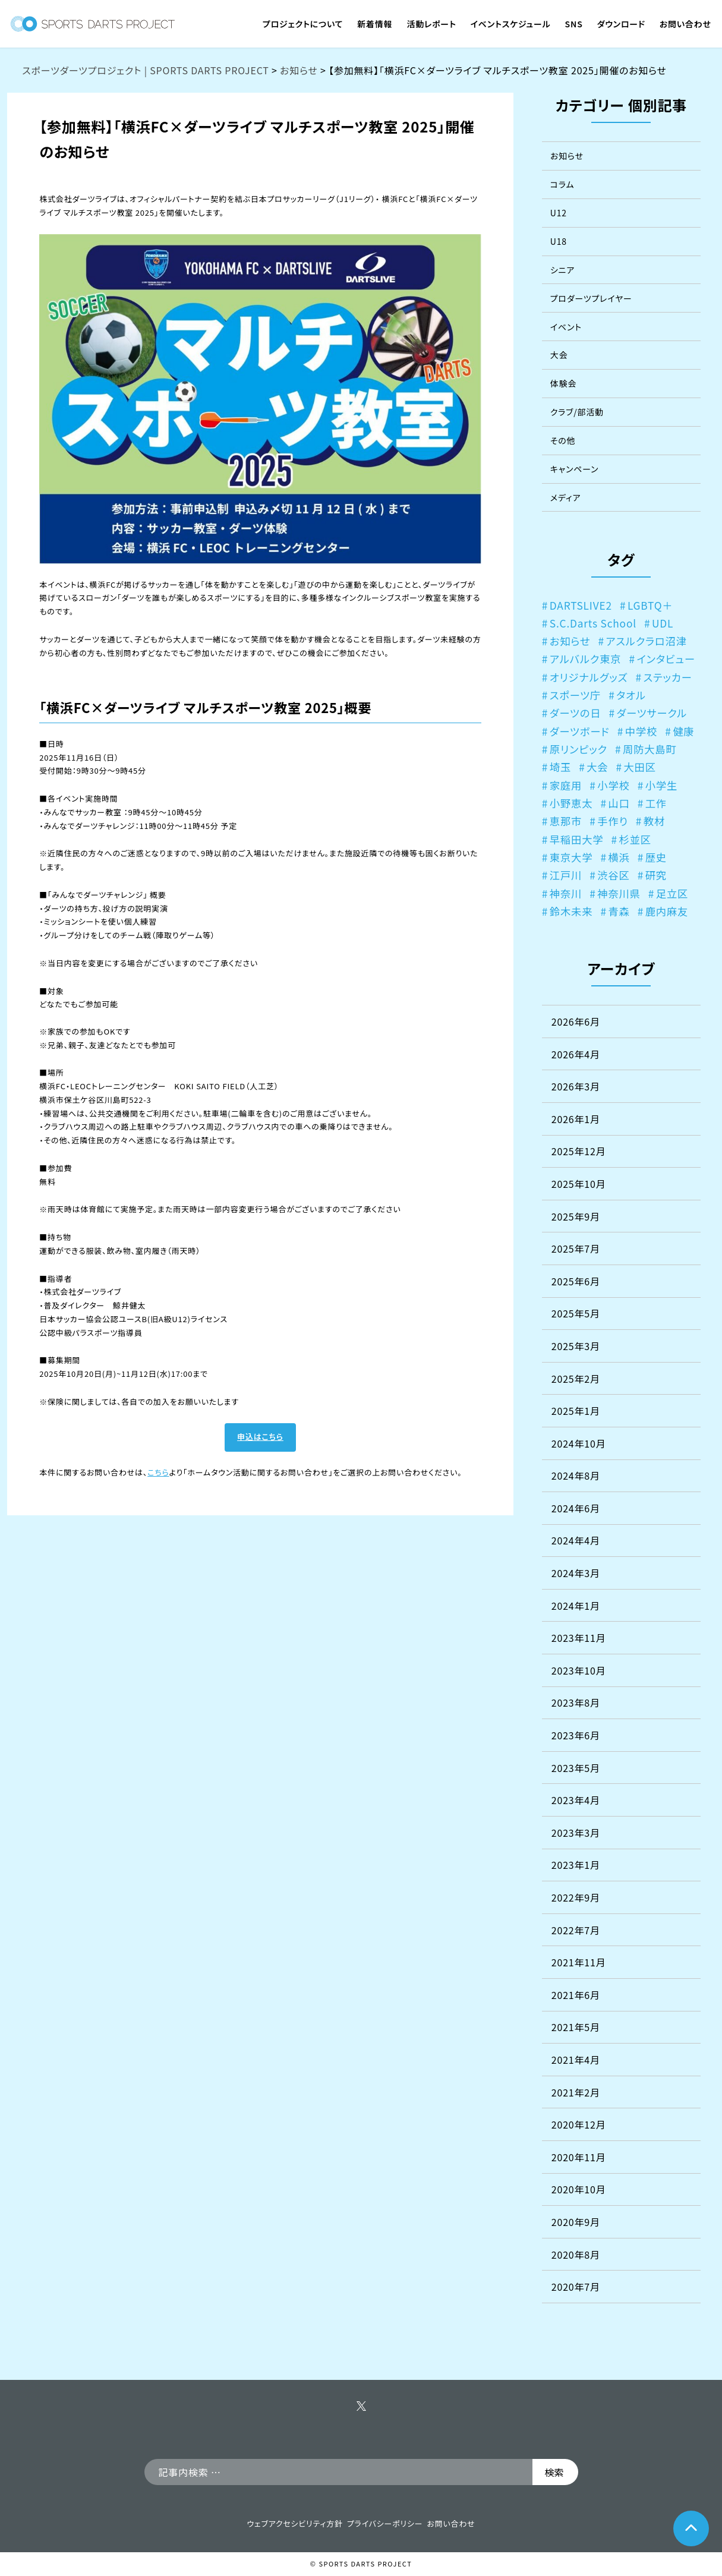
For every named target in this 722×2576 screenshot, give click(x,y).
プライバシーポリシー (385, 2523)
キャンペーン (574, 469)
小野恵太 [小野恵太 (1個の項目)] (571, 803)
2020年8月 (575, 2254)
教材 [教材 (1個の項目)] (654, 821)
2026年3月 (575, 1086)
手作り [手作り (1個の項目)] (612, 821)
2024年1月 (575, 1605)
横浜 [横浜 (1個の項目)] (618, 857)
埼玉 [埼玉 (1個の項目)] (560, 766)
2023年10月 (578, 1670)
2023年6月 (575, 1735)
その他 (563, 440)
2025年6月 (575, 1281)
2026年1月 (575, 1119)
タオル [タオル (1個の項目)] (631, 695)
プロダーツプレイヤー (591, 298)
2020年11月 (578, 2157)
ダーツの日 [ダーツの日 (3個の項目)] (575, 712)
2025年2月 (575, 1378)
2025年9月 (575, 1216)
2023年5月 (575, 1768)
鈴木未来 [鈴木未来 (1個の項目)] (571, 911)
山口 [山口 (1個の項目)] (618, 803)
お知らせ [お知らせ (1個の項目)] (570, 640)
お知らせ (567, 156)
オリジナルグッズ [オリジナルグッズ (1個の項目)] (589, 677)
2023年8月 (575, 1702)
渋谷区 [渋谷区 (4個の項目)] (613, 875)
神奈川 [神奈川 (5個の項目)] (566, 893)
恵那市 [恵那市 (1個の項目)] (566, 821)
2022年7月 (575, 1930)
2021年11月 (578, 1962)
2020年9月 (575, 2222)
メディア (565, 497)
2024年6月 (575, 1508)
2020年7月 (575, 2286)
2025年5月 (575, 1313)
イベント (566, 327)
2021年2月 (575, 2092)
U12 (558, 213)
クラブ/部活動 (577, 412)
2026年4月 (575, 1054)
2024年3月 (575, 1573)
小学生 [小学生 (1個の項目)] (661, 785)
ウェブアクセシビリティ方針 (294, 2523)
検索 (553, 2472)
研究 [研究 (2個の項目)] (656, 875)
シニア (562, 270)
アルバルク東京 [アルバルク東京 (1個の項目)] (586, 658)
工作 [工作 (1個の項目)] (656, 803)
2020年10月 (578, 2189)
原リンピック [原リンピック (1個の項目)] (578, 749)
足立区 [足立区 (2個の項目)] (672, 893)
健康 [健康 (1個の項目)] (683, 731)
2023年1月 (575, 1865)
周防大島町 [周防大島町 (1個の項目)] (650, 749)
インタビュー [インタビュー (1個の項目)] (665, 658)
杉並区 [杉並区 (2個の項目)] (635, 839)
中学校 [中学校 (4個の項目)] (641, 731)
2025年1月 (575, 1411)
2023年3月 (575, 1832)
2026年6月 (575, 1021)
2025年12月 (578, 1151)
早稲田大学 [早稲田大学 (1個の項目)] (577, 839)
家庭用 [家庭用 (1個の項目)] (566, 785)
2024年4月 (575, 1540)
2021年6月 (575, 1995)
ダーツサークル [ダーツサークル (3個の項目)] (651, 712)
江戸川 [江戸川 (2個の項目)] (566, 875)
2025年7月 (575, 1248)
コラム (562, 184)
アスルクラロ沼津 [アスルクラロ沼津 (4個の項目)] (646, 640)
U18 (558, 241)
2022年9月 (575, 1897)
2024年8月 (575, 1475)
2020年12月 (578, 2124)
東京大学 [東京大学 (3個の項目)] (571, 857)
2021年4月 (575, 2059)
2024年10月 (578, 1443)
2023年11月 (578, 1638)
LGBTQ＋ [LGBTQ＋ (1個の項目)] (650, 605)
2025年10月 (578, 1184)
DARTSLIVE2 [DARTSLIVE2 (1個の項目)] (581, 605)
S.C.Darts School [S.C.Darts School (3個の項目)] (593, 623)
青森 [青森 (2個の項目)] (618, 911)
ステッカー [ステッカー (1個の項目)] (668, 677)
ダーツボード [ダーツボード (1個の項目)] (580, 731)
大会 (559, 355)
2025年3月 (575, 1346)
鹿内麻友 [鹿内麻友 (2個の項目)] (667, 911)
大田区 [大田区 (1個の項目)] (639, 766)
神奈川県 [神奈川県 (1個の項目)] (619, 893)
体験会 (563, 383)
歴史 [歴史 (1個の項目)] (656, 857)
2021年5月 (575, 2027)
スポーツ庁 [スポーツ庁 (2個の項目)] (575, 695)
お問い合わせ (451, 2523)
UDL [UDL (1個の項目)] (662, 623)
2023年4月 (575, 1800)
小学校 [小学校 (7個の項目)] (613, 785)
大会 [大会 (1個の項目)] (597, 766)
